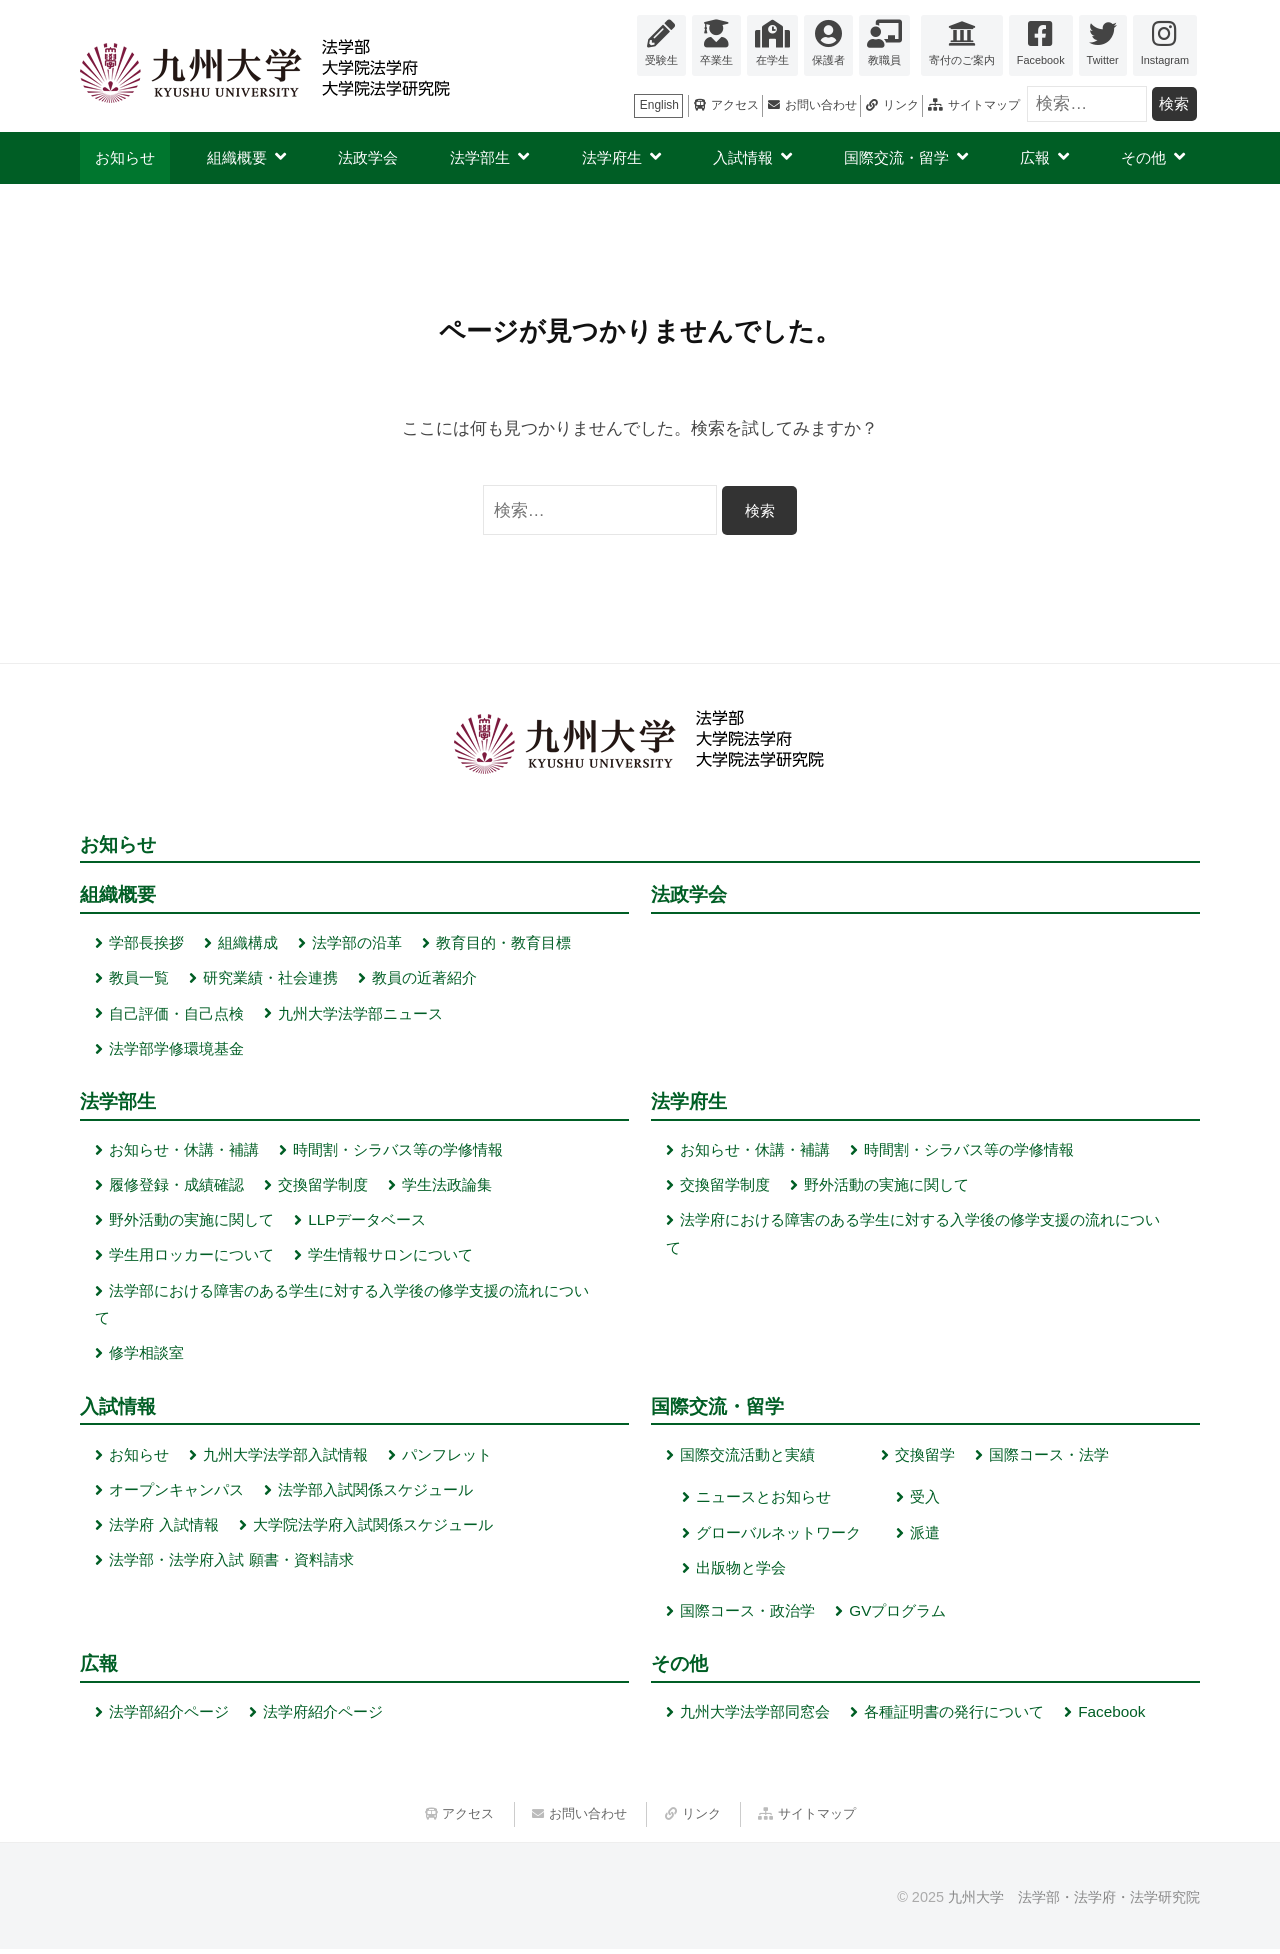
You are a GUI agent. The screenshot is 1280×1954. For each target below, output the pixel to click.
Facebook (1041, 60)
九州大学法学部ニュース (360, 1014)
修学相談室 (146, 1355)
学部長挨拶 (146, 944)
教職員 (884, 60)
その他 (1143, 157)
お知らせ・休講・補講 (184, 1152)
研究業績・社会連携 (270, 979)
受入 (925, 1500)
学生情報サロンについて (390, 1257)
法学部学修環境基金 (176, 1050)
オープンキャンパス (176, 1493)
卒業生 (716, 60)
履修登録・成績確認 (176, 1187)
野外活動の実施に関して (191, 1222)
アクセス (735, 105)
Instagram (1165, 60)
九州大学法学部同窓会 (755, 1716)
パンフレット (447, 1457)
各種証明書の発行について (954, 1716)
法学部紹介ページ (169, 1716)
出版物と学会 (741, 1571)
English (659, 105)
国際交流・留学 (896, 157)
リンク (901, 105)
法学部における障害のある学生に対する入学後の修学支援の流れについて (342, 1306)
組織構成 (248, 944)
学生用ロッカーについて (191, 1257)
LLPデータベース (366, 1222)
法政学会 (368, 157)
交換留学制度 (323, 1187)
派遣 (925, 1535)
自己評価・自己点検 (176, 1014)
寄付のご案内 (962, 60)
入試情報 (743, 157)
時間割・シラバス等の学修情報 (398, 1152)
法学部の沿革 (357, 944)
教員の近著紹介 (424, 979)
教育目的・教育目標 (503, 944)
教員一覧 (139, 979)
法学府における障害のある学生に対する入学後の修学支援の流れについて (913, 1236)
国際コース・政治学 (747, 1613)
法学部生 (480, 157)
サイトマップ (984, 105)
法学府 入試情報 (163, 1528)
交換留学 (925, 1457)
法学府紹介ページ (323, 1716)
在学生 (772, 60)
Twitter (1103, 60)
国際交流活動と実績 (747, 1457)
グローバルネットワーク (778, 1535)
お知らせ (125, 157)
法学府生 (612, 157)
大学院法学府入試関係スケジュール (373, 1528)
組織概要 (237, 157)
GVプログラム (897, 1613)
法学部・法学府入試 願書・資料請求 (231, 1563)
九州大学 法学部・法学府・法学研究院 (1074, 1903)
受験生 (661, 60)
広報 (1035, 157)
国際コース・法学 (1049, 1457)
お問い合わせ (821, 105)
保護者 (828, 60)
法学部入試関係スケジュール (375, 1493)
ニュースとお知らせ (763, 1500)
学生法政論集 (447, 1187)
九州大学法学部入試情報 (285, 1457)
